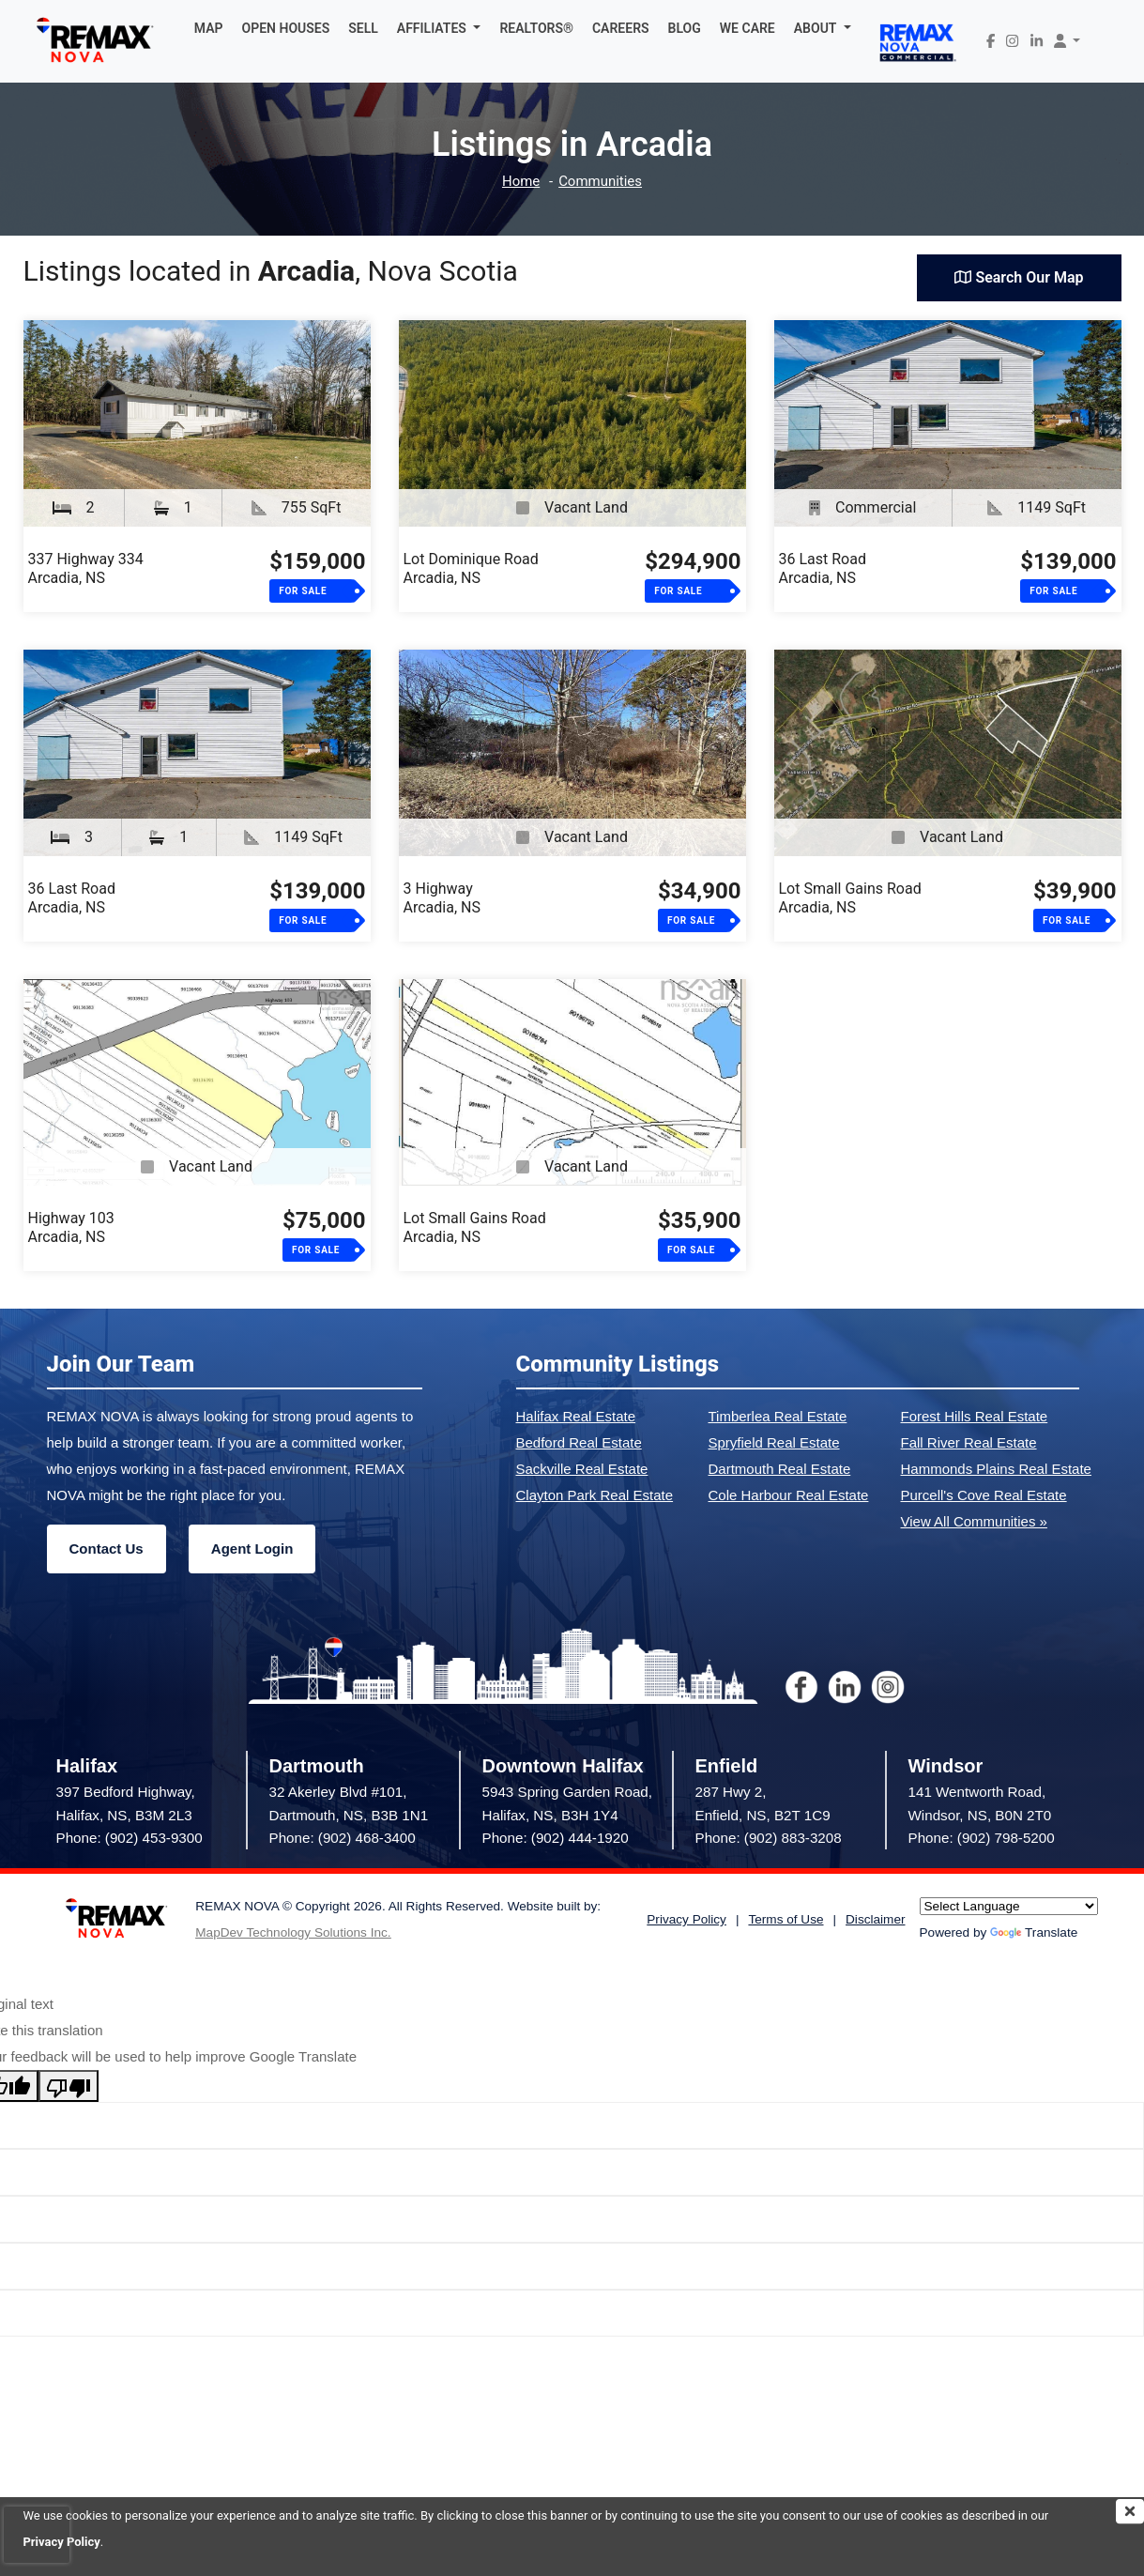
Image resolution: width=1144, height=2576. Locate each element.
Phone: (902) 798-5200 (981, 1838)
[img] (1130, 2511)
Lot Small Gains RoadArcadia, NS (850, 898)
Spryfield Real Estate (774, 1442)
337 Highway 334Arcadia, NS (86, 568)
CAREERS (620, 28)
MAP (208, 28)
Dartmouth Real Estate (780, 1469)
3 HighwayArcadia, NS (442, 898)
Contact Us (106, 1548)
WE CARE (747, 28)
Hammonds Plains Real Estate (996, 1469)
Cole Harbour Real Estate (789, 1495)
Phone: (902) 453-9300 (129, 1838)
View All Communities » (974, 1521)
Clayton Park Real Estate (595, 1495)
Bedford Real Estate (579, 1442)
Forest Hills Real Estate (974, 1416)
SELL (363, 28)
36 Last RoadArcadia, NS (822, 568)
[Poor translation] (68, 2086)
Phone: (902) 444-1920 (555, 1838)
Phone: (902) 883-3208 (768, 1838)
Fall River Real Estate (969, 1442)
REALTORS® (536, 28)
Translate (1033, 1932)
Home (521, 182)
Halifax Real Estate (576, 1416)
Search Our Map (1018, 277)
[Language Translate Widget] (1009, 1906)
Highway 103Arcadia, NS (71, 1227)
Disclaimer (875, 1919)
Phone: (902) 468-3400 (342, 1838)
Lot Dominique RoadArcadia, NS (471, 568)
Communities (600, 182)
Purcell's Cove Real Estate (984, 1495)
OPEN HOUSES (286, 28)
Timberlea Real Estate (778, 1416)
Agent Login (252, 1548)
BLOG (684, 28)
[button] (439, 28)
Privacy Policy (686, 1919)
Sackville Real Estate (582, 1469)
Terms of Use (785, 1919)
